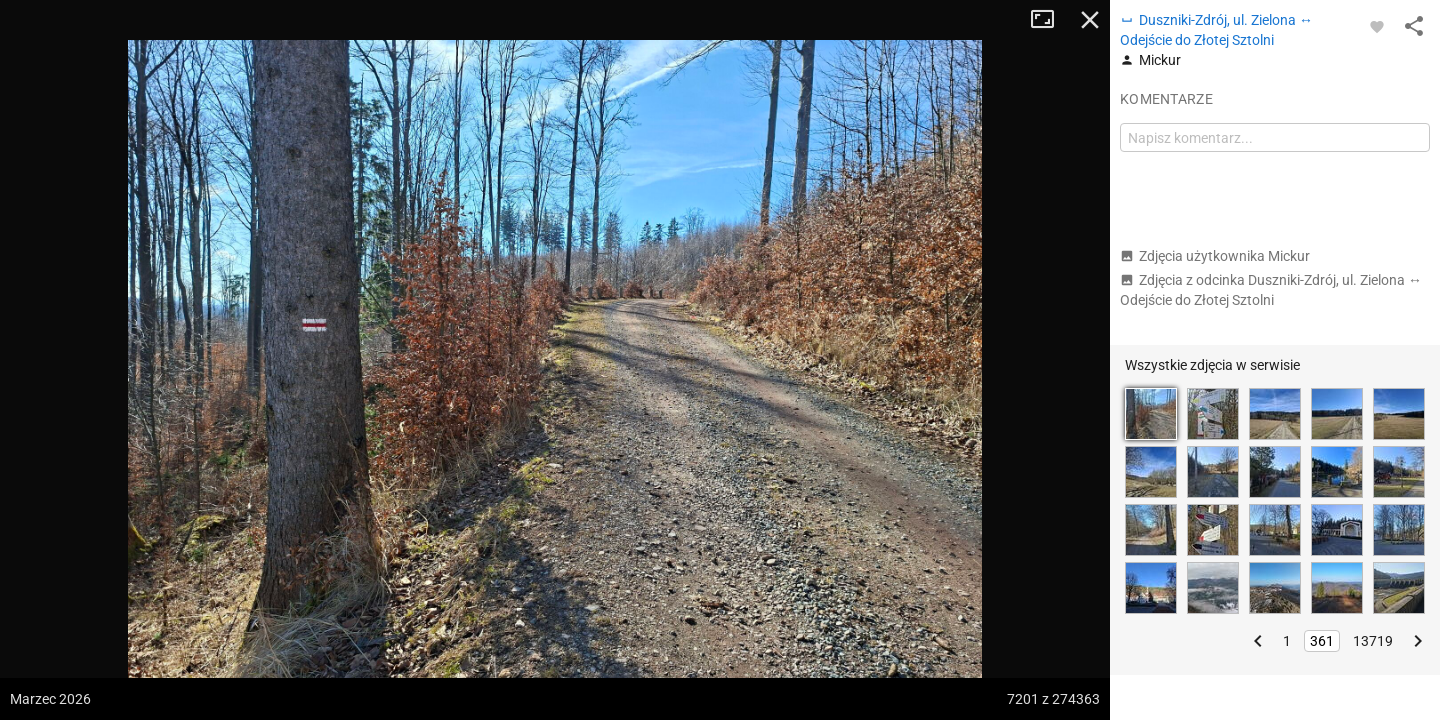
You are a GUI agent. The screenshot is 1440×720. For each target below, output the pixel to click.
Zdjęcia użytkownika (1215, 256)
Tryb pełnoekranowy (1050, 20)
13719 (1373, 641)
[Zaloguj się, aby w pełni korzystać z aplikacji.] (1377, 26)
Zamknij (1090, 20)
